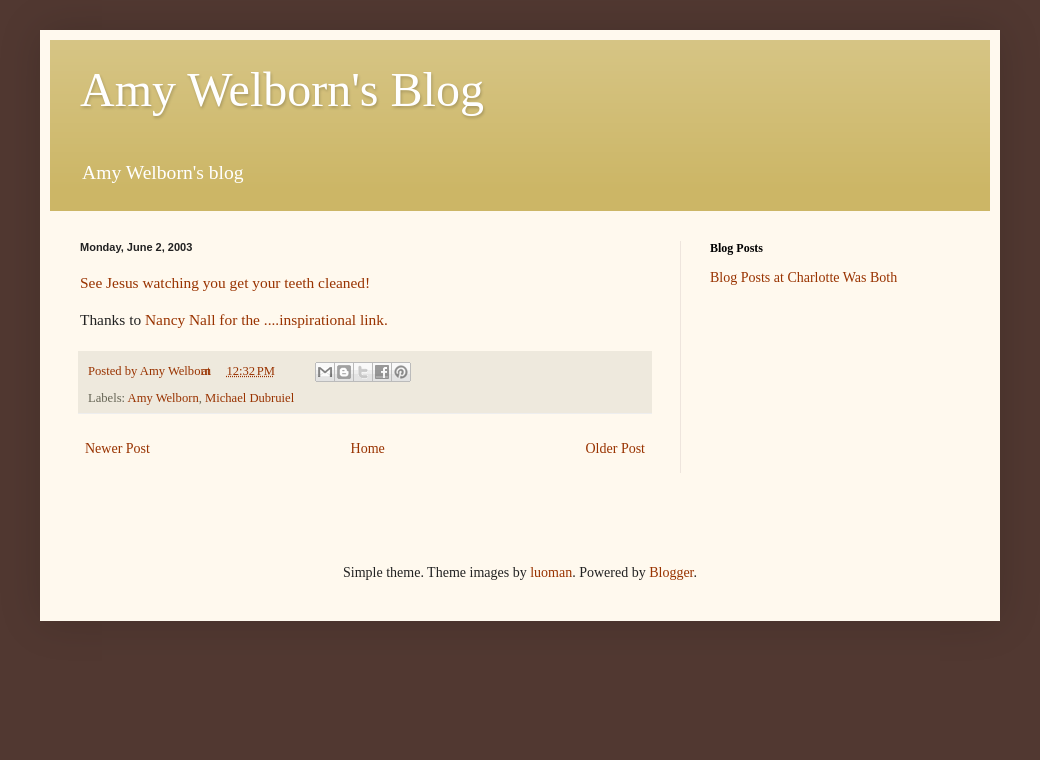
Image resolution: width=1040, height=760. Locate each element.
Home (368, 448)
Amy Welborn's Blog (282, 89)
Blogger (671, 572)
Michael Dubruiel (249, 398)
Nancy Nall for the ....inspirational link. (266, 319)
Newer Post (117, 448)
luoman (551, 572)
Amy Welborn (163, 398)
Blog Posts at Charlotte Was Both (803, 277)
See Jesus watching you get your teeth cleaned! (225, 282)
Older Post (616, 448)
